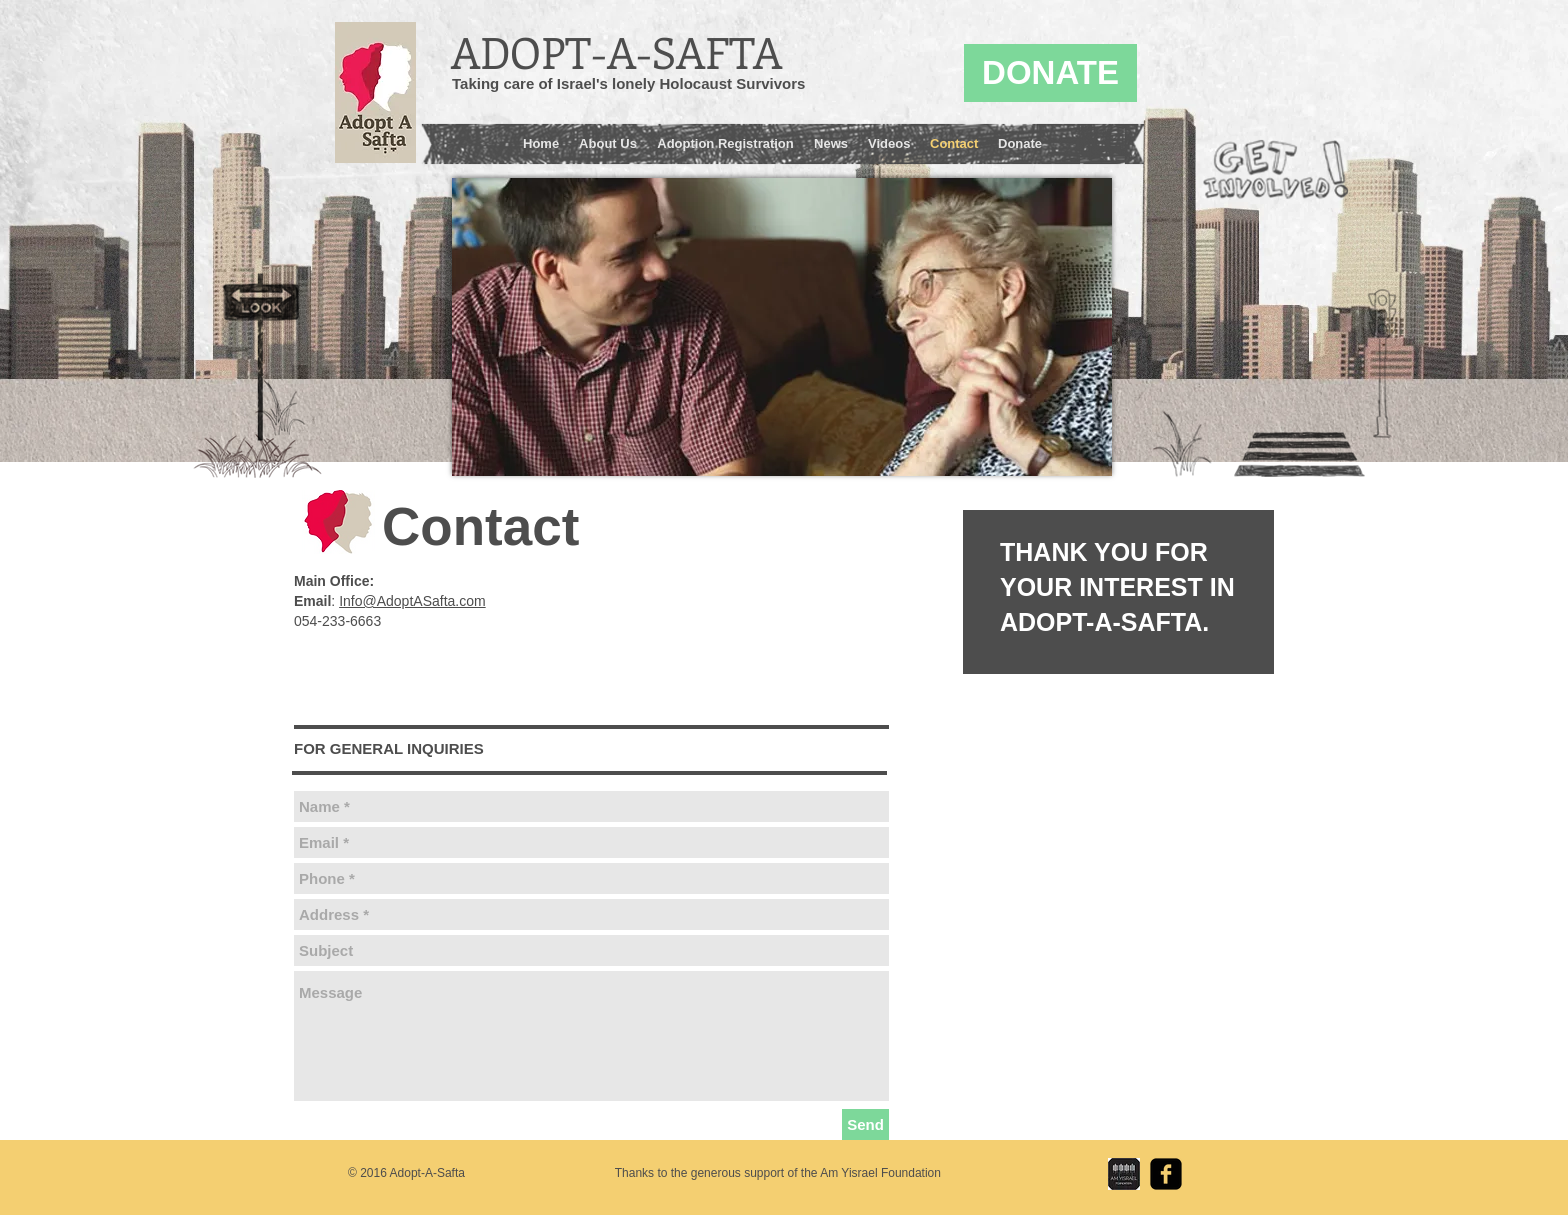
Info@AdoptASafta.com (412, 601)
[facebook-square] (1166, 1174)
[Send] (865, 1124)
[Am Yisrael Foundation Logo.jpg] (1124, 1174)
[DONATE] (1050, 73)
